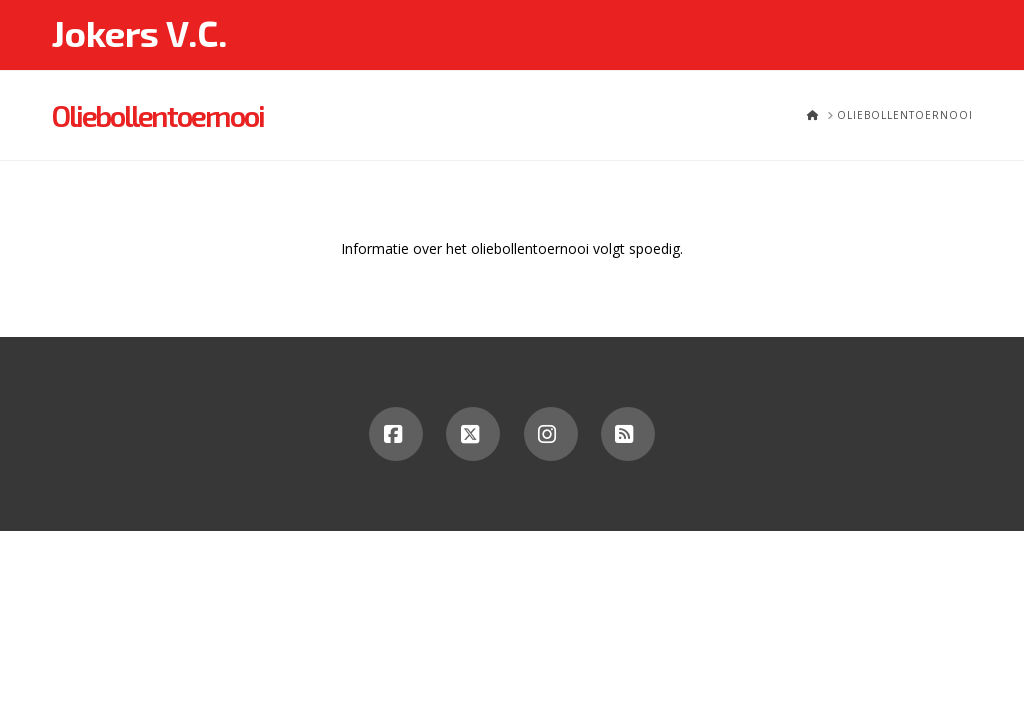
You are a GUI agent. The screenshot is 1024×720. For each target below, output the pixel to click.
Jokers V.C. (139, 33)
